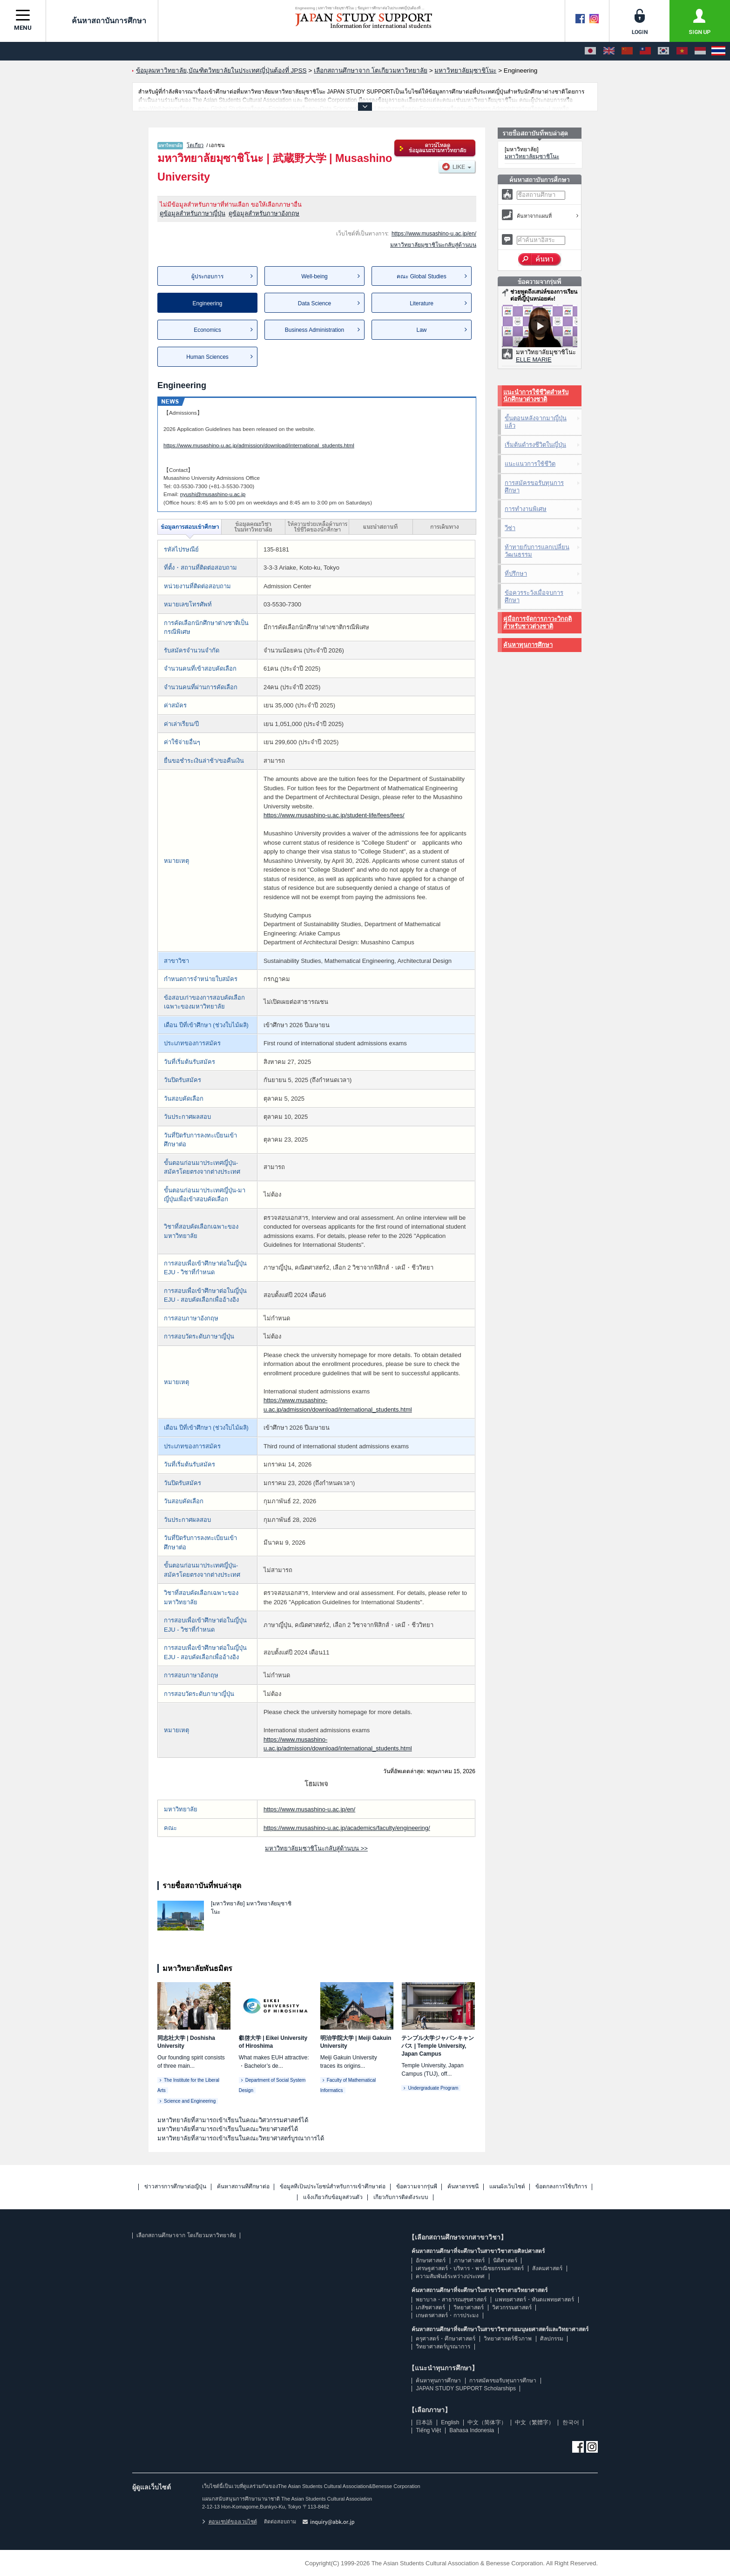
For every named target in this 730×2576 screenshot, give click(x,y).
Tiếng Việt (428, 2430)
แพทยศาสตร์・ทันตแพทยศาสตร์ (534, 2299)
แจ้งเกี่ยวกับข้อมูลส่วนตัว (333, 2197)
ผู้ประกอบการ (207, 276)
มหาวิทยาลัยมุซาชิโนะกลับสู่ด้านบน (433, 245)
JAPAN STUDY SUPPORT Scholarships (466, 2388)
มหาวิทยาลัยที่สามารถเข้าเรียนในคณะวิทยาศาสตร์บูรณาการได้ (240, 2138)
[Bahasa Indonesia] (700, 51)
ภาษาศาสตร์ (469, 2260)
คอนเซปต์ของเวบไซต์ (229, 2521)
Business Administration (314, 330)
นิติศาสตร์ (505, 2260)
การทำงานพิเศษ (526, 508)
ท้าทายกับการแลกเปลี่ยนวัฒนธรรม (537, 551)
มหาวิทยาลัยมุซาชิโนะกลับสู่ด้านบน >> (316, 1848)
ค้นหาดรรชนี (463, 2187)
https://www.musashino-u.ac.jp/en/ (434, 233)
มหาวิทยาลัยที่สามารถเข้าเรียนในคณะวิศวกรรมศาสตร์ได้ (232, 2120)
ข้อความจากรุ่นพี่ (416, 2187)
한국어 (570, 2422)
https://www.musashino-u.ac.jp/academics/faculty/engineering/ (347, 1827)
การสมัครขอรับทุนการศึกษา (534, 486)
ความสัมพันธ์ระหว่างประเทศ (450, 2276)
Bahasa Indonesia (471, 2430)
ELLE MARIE (534, 359)
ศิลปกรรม (551, 2338)
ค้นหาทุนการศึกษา (528, 644)
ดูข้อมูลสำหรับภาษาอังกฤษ (264, 213)
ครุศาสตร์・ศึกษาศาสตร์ (445, 2338)
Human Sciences (207, 357)
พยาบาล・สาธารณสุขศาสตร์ (451, 2299)
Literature (421, 303)
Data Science (314, 303)
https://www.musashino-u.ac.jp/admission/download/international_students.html (258, 445)
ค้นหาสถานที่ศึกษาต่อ (243, 2187)
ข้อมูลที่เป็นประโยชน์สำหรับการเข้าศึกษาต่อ (332, 2187)
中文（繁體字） (534, 2422)
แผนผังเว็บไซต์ (507, 2187)
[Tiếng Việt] (682, 51)
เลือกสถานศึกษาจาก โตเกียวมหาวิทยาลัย (186, 2235)
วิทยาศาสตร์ (468, 2307)
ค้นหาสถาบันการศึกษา (102, 20)
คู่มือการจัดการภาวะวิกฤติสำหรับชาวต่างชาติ (537, 622)
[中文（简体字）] (627, 51)
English (450, 2422)
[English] (609, 51)
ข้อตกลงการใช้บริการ (561, 2187)
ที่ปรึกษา (516, 573)
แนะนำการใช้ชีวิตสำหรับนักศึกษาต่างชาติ (535, 396)
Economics (207, 330)
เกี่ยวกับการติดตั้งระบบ (400, 2197)
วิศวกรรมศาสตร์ (512, 2307)
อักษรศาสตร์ (431, 2260)
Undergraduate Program (433, 2088)
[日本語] (590, 51)
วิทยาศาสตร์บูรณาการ (443, 2346)
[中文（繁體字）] (645, 51)
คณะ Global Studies (421, 276)
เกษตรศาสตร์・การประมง (447, 2315)
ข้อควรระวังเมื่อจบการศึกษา (534, 596)
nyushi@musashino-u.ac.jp (213, 494)
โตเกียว (195, 145)
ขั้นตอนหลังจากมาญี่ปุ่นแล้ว (536, 422)
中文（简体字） (487, 2422)
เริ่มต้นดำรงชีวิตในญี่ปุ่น (535, 444)
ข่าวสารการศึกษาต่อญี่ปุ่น (175, 2187)
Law (421, 330)
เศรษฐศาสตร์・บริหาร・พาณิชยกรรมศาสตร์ (470, 2268)
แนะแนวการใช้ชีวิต (530, 463)
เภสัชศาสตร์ (430, 2307)
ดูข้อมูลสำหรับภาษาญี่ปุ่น (192, 213)
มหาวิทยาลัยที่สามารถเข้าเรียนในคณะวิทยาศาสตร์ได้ (227, 2128)
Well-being (314, 276)
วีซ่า (510, 528)
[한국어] (663, 51)
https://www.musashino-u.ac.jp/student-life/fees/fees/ (334, 815)
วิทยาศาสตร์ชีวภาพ (508, 2338)
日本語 (424, 2422)
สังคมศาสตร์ (547, 2268)
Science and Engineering (190, 2101)
